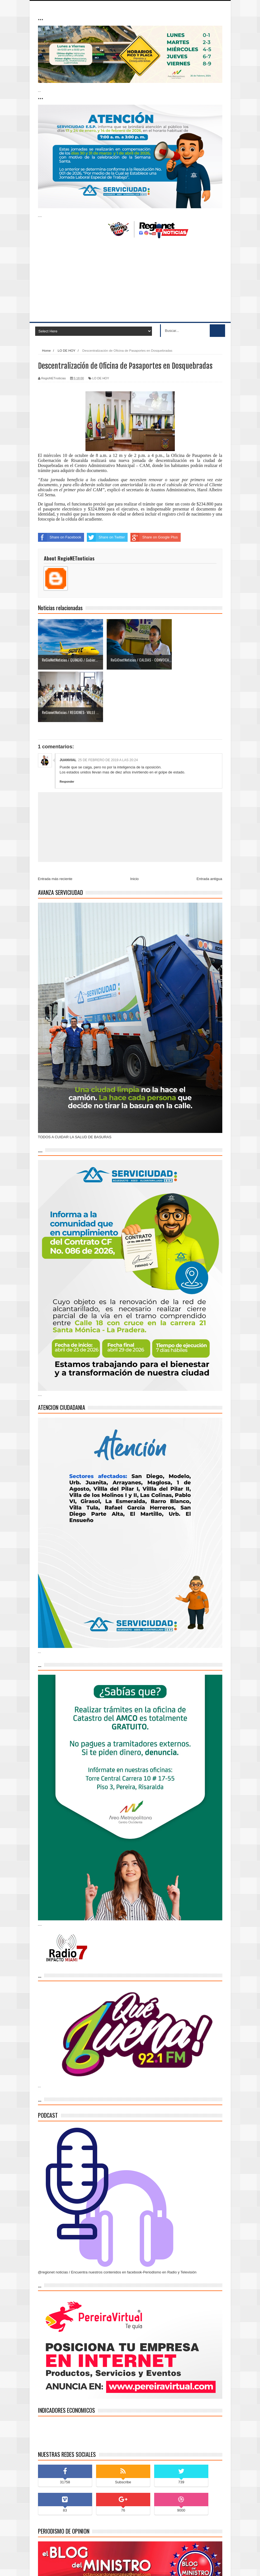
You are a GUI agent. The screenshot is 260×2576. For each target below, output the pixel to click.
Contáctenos (209, 2566)
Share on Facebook (59, 537)
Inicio (134, 826)
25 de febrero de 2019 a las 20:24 (108, 708)
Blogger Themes (160, 2566)
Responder (67, 729)
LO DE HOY (100, 378)
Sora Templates (73, 2566)
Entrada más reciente (55, 826)
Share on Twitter (106, 537)
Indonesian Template (101, 2566)
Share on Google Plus (154, 537)
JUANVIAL (68, 708)
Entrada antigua (209, 826)
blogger (138, 2566)
